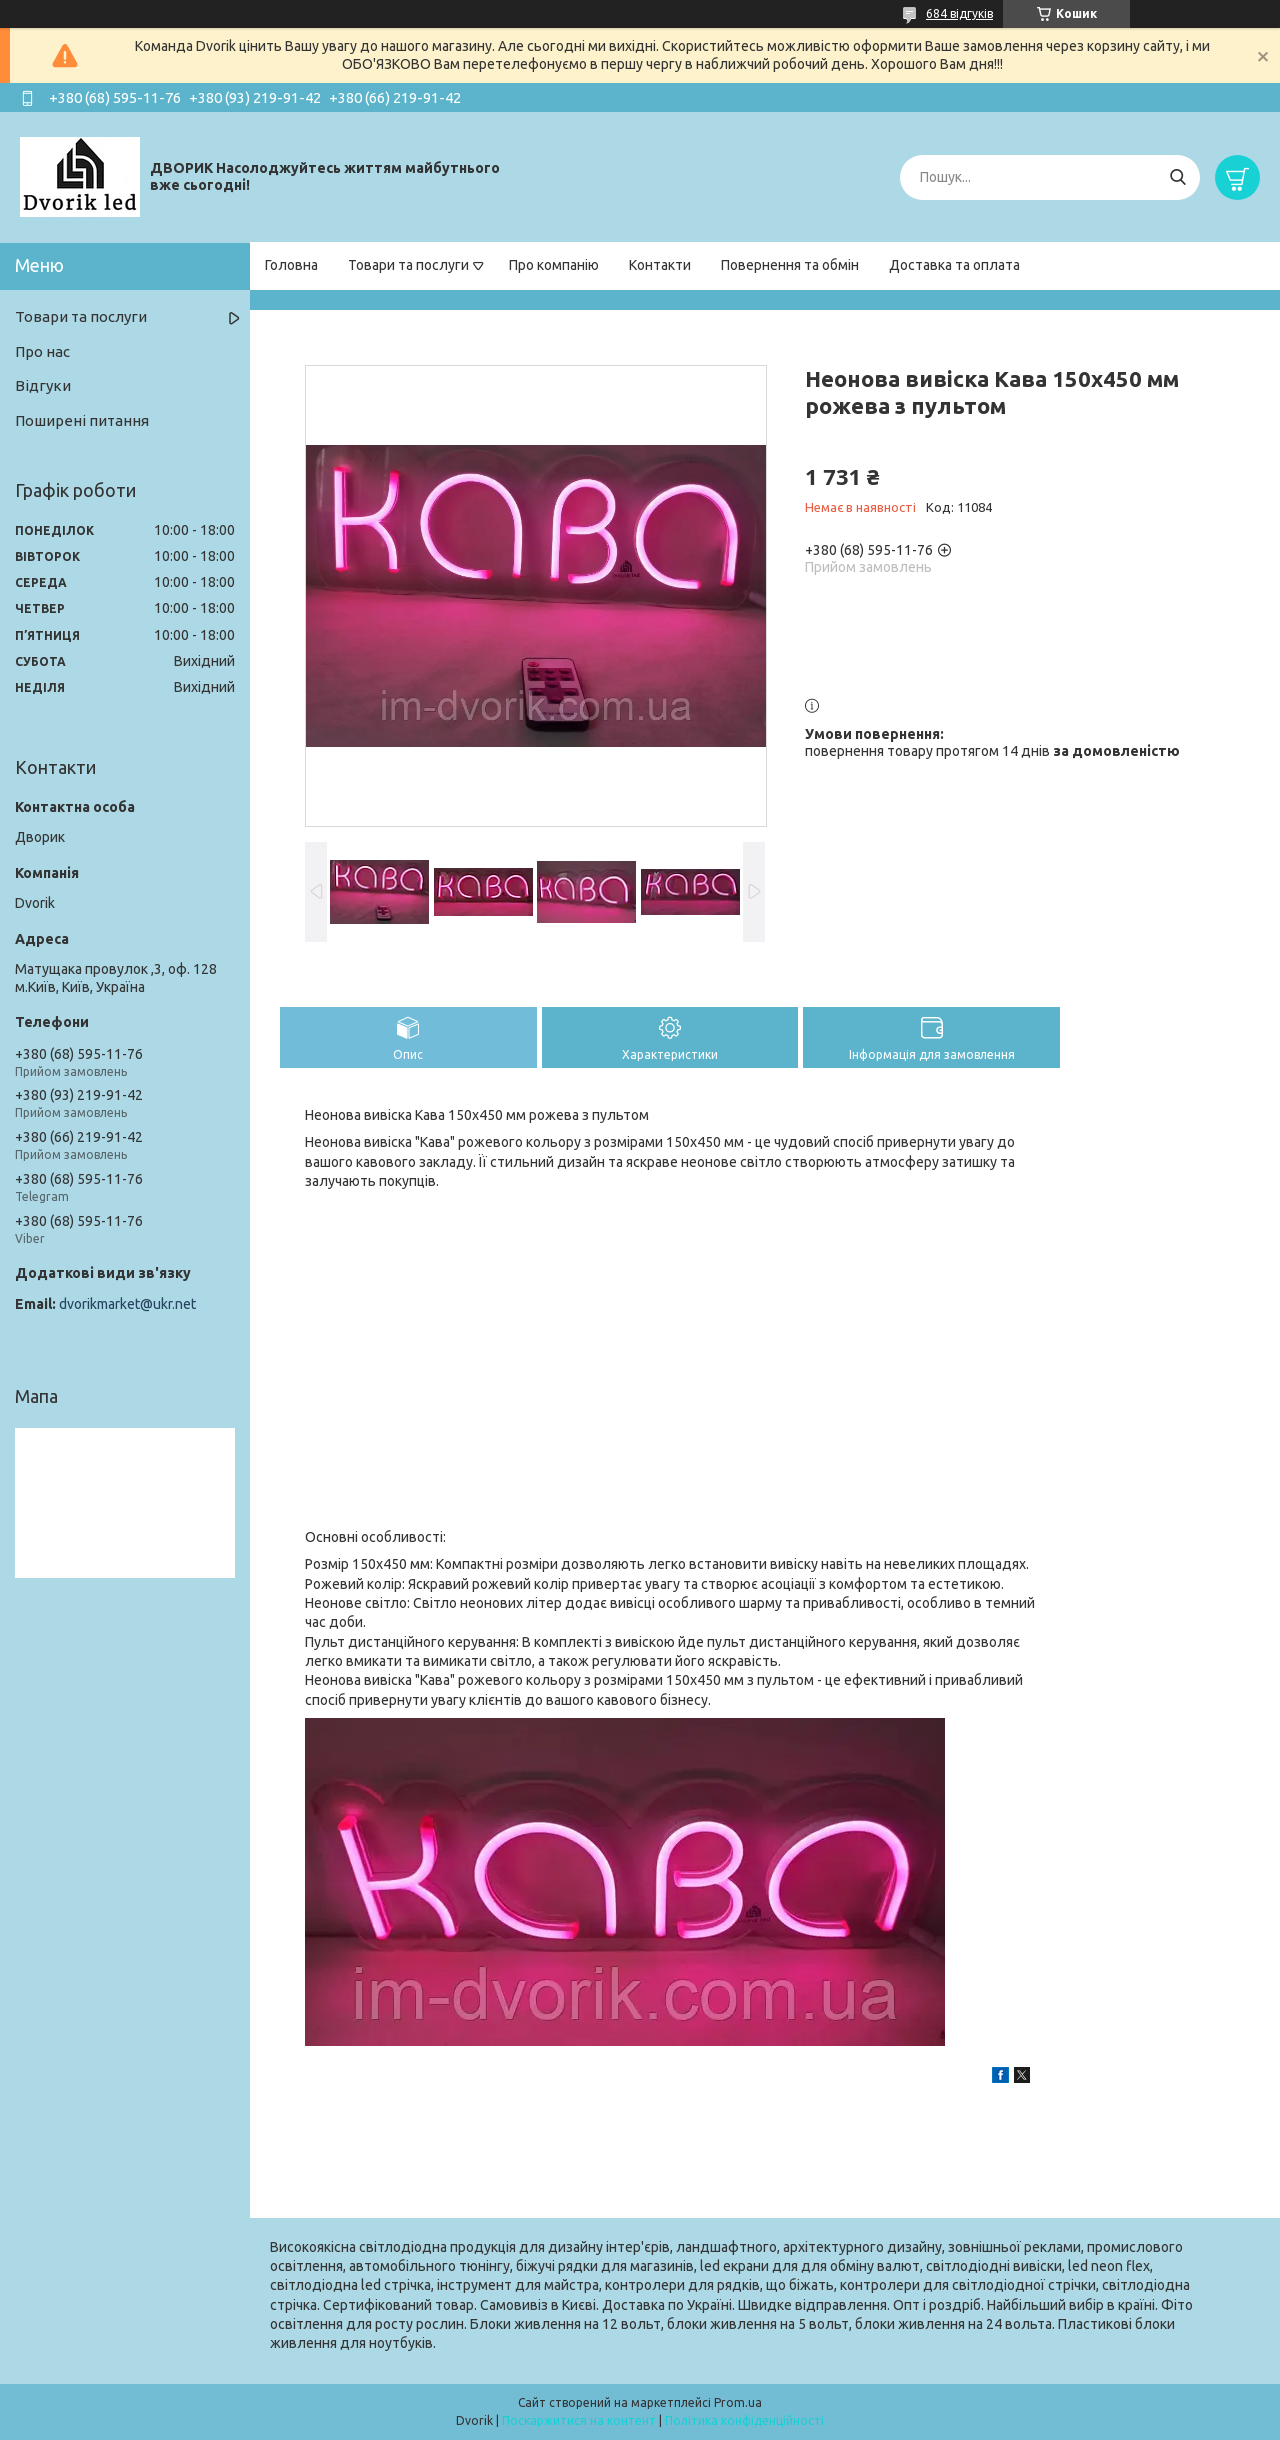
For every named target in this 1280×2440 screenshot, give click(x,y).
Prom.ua (738, 2402)
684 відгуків (959, 13)
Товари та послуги (408, 265)
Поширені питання (82, 420)
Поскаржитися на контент (579, 2420)
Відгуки (43, 385)
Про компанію (554, 265)
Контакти (660, 265)
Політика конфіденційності (744, 2420)
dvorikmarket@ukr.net (127, 1304)
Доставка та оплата (954, 265)
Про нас (42, 351)
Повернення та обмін (790, 265)
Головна (291, 265)
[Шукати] (1177, 177)
